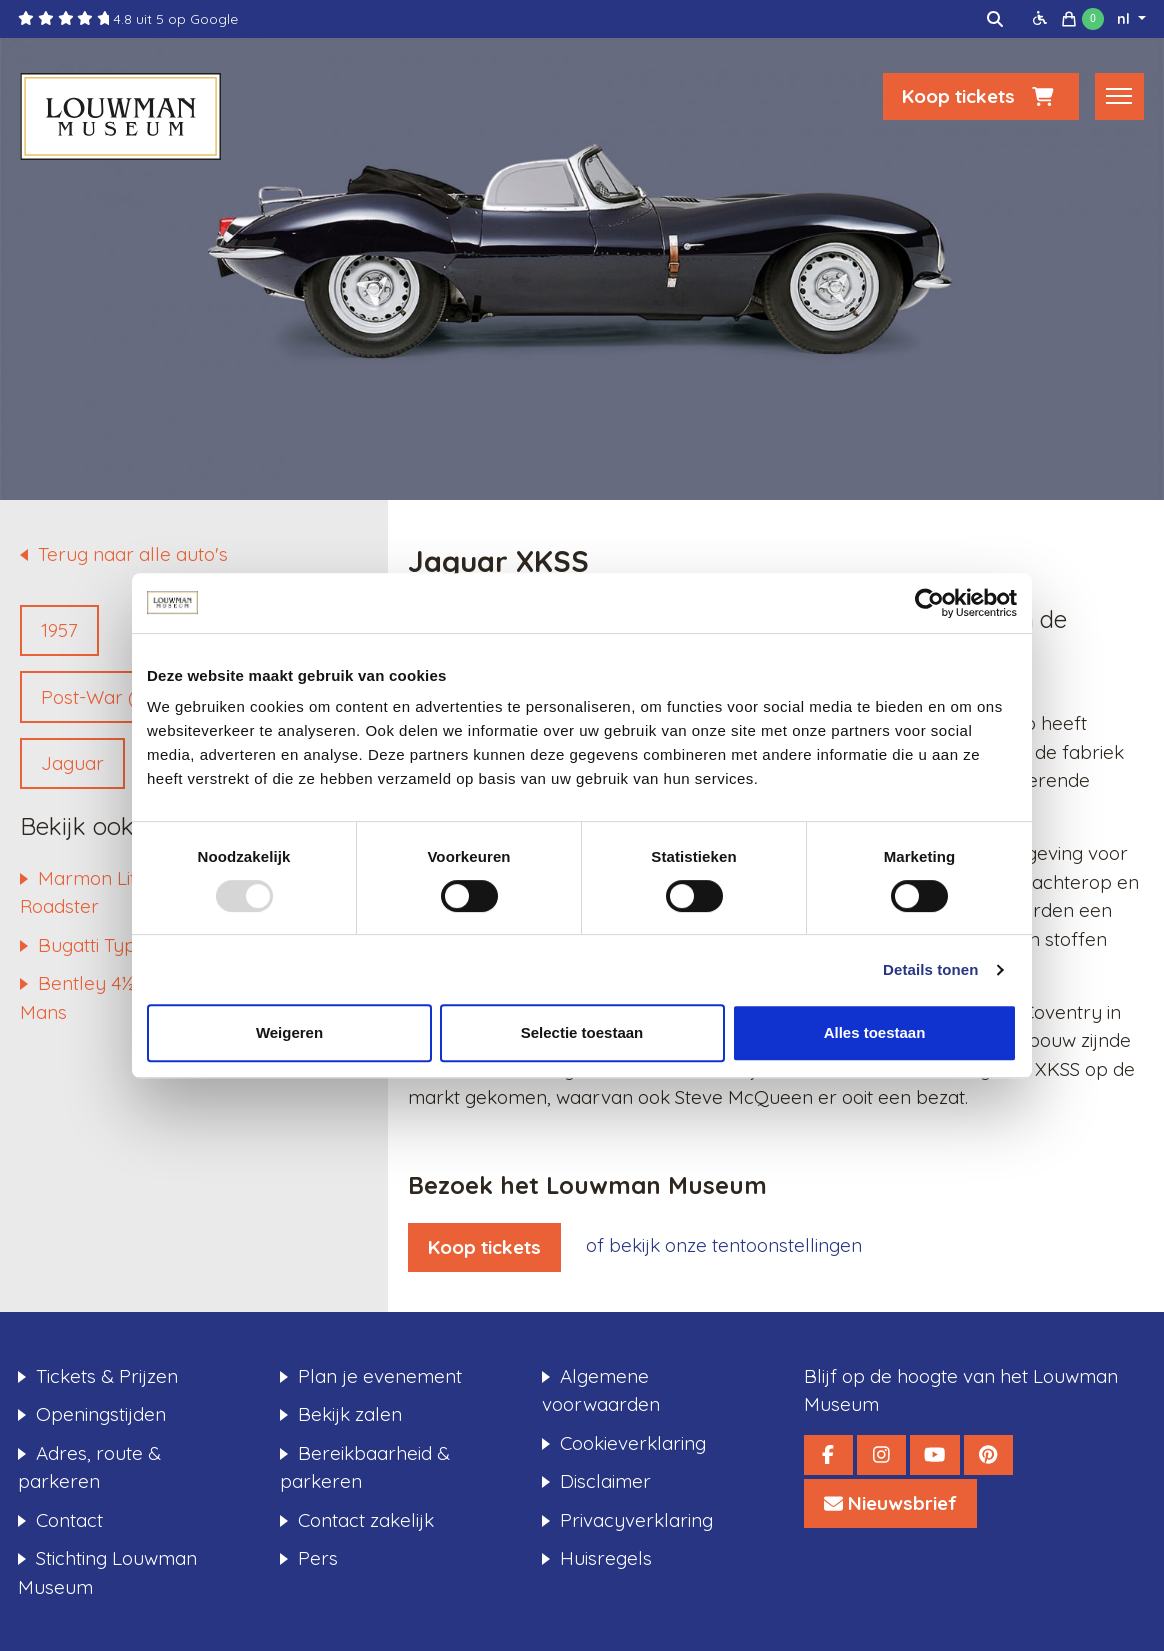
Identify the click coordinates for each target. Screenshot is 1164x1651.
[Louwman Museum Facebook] (828, 1455)
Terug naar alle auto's (133, 554)
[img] (995, 19)
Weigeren (289, 1032)
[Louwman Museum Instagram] (881, 1455)
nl (1125, 19)
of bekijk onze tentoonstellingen (724, 1245)
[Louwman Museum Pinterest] (988, 1455)
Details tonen (930, 969)
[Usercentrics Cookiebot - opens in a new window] (929, 603)
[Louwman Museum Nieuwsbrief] (890, 1503)
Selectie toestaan (582, 1032)
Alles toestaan (875, 1032)
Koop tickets (981, 96)
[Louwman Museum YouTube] (934, 1455)
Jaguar (72, 763)
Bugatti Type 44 (105, 945)
